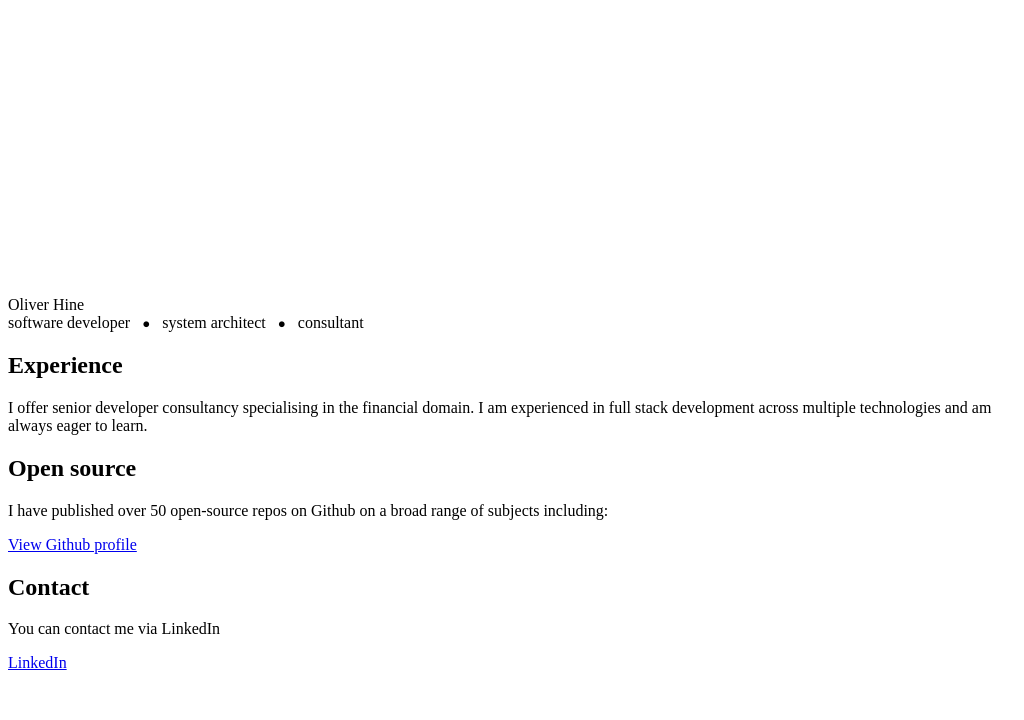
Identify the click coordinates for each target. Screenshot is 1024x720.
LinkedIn (37, 662)
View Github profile (72, 544)
